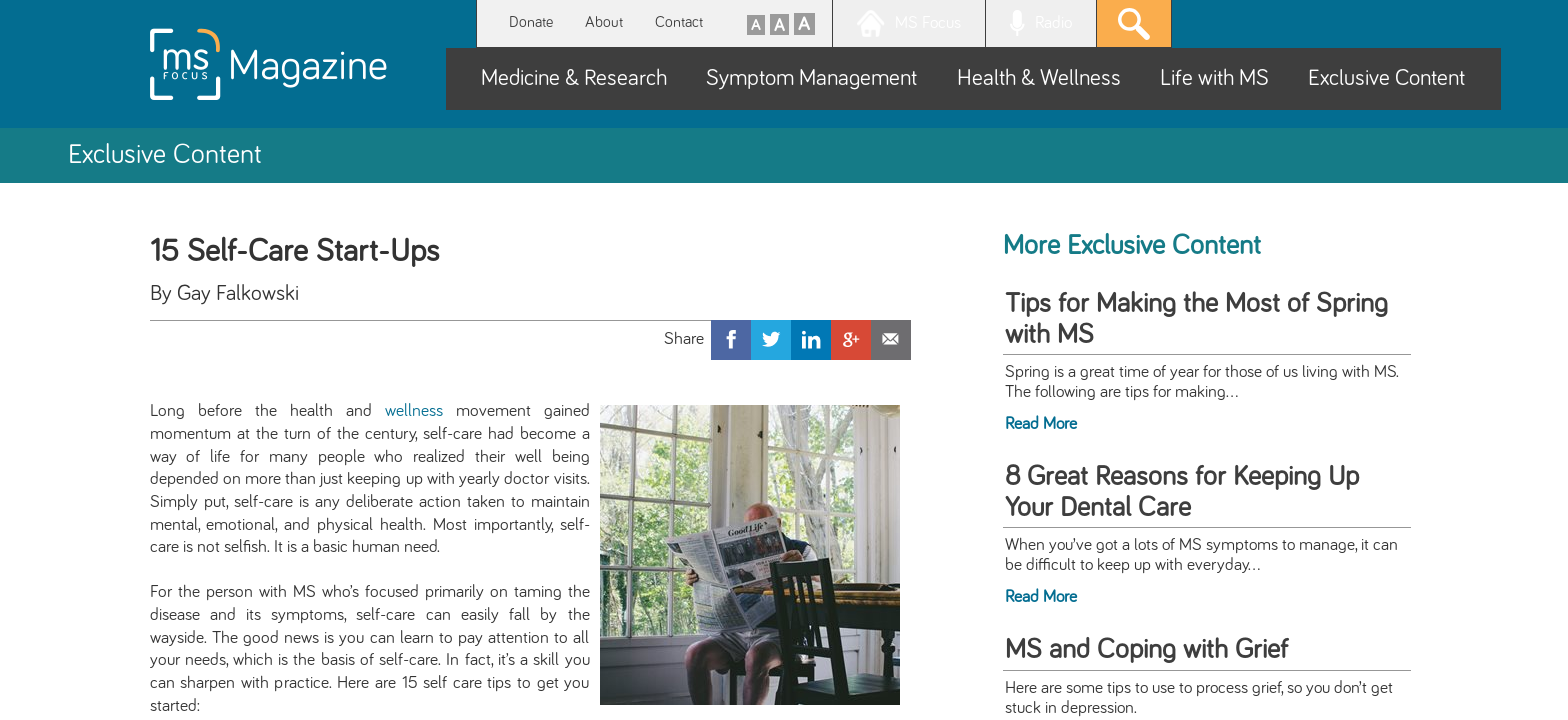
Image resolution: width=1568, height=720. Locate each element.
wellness (414, 411)
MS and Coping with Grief (1146, 650)
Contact (679, 22)
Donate (531, 22)
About (604, 22)
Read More (1041, 424)
